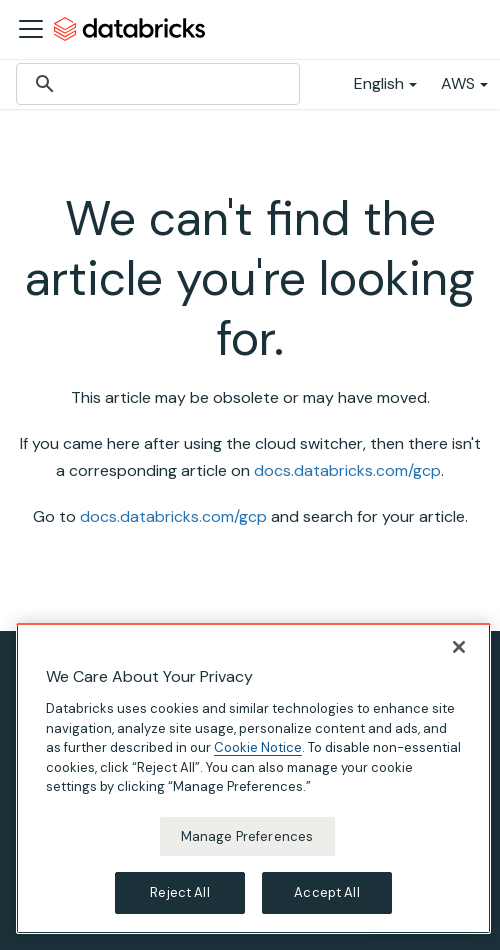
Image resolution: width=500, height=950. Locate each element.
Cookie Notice (258, 747)
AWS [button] (458, 83)
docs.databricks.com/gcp (347, 470)
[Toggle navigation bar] (31, 29)
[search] (155, 84)
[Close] (459, 647)
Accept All (326, 892)
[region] (253, 778)
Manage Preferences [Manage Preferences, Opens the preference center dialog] (247, 836)
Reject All (179, 892)
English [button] (379, 83)
